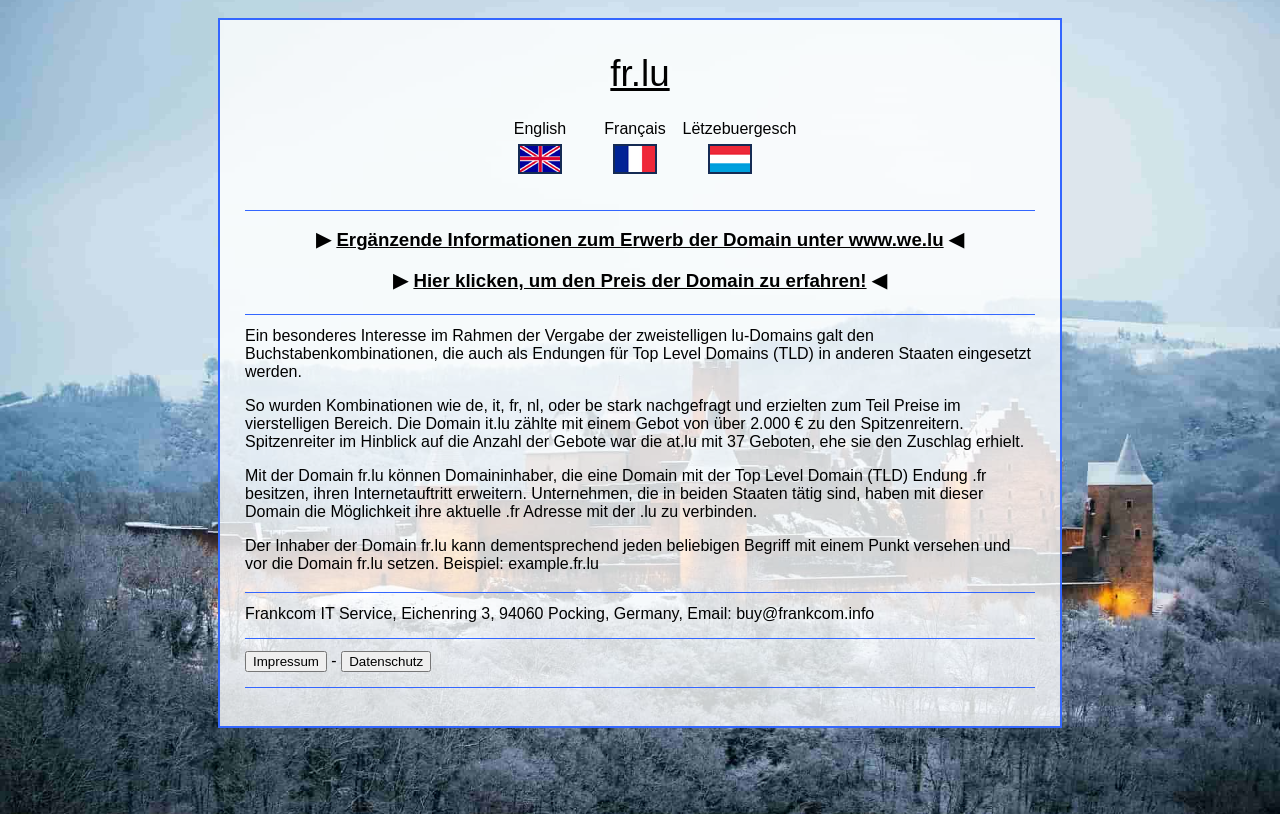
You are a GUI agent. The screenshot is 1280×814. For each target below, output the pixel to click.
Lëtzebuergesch (740, 147)
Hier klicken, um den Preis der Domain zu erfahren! (639, 280)
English (540, 147)
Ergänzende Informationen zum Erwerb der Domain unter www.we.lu (639, 239)
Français (634, 147)
